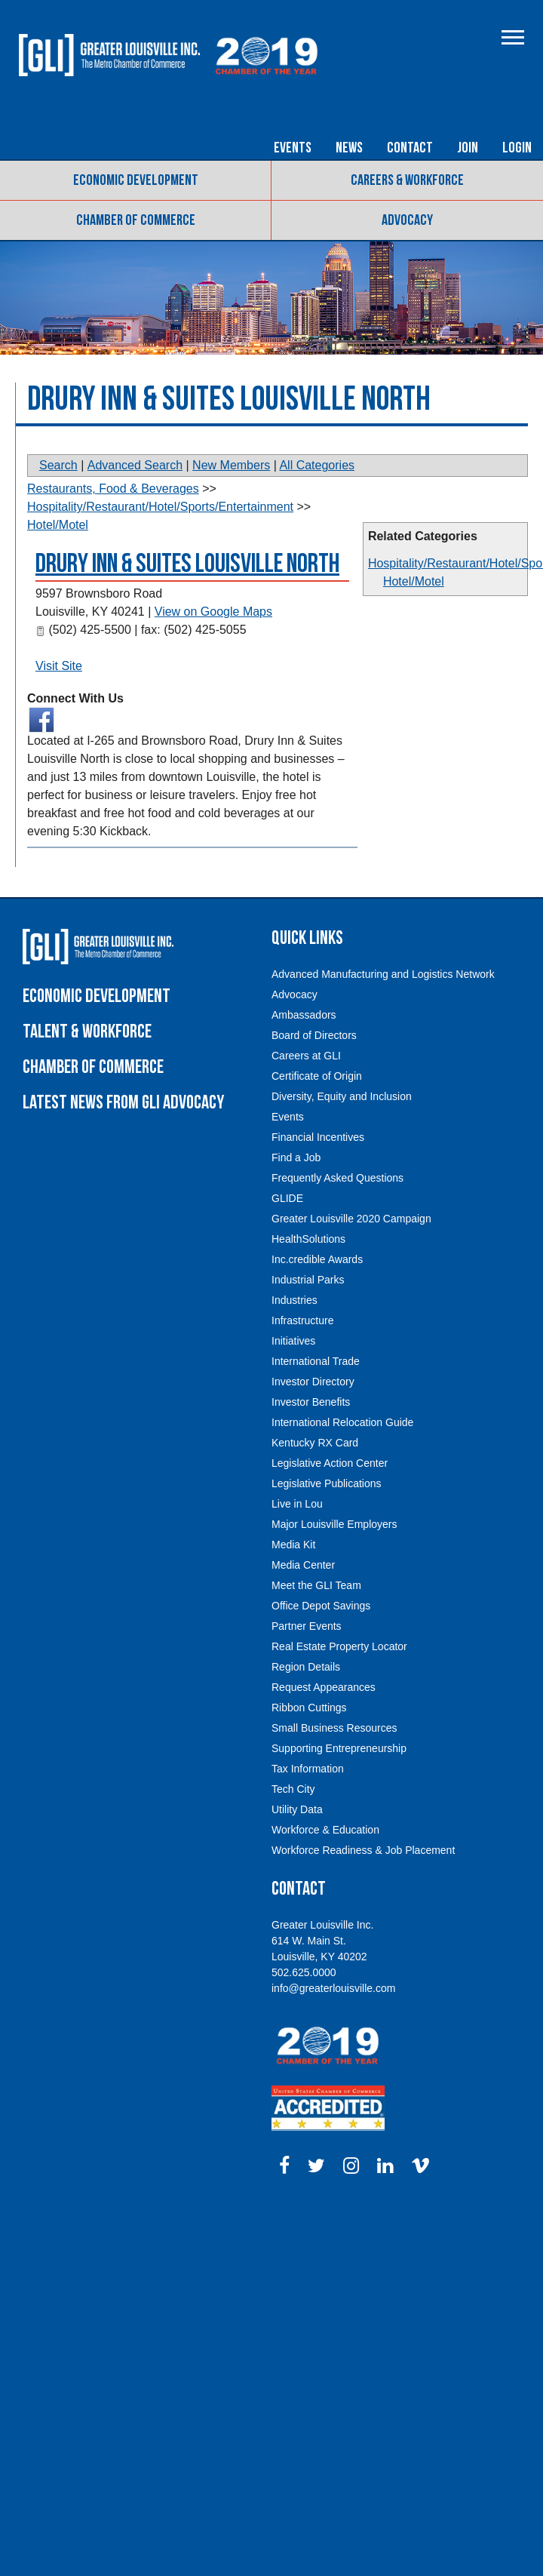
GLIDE (287, 1198)
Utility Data (297, 1809)
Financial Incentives (318, 1137)
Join (467, 148)
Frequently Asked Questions (337, 1178)
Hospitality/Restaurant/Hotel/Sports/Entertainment (160, 506)
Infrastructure (302, 1320)
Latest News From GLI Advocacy (123, 1102)
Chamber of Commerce (135, 220)
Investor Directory (313, 1382)
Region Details (306, 1667)
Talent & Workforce (87, 1032)
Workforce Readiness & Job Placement (363, 1850)
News (349, 148)
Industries (295, 1300)
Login (517, 148)
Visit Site (58, 665)
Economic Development (135, 180)
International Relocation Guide (342, 1422)
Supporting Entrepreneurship (339, 1748)
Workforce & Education (325, 1830)
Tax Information (308, 1769)
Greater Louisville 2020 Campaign (351, 1219)
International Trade (316, 1361)
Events (292, 148)
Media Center (303, 1565)
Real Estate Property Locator (339, 1646)
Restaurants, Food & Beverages (113, 488)
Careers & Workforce (407, 180)
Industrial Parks (308, 1280)
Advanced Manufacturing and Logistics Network (383, 974)
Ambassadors (304, 1015)
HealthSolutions (308, 1239)
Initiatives (293, 1341)
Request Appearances (324, 1687)
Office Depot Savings (321, 1606)
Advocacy (407, 220)
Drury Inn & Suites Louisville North (187, 564)
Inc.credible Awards (317, 1259)
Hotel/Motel (413, 581)
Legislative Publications (327, 1483)
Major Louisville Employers (334, 1524)
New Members (231, 465)
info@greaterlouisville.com (333, 1988)
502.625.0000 (304, 1972)
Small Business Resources (334, 1728)
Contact (410, 148)
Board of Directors (314, 1035)
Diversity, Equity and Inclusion (342, 1096)
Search (58, 465)
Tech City (293, 1789)
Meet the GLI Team (316, 1585)
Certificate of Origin (317, 1076)
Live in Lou (297, 1504)
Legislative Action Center (330, 1463)
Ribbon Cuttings (309, 1707)
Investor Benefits (311, 1402)
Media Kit (293, 1545)
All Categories (316, 465)
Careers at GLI (306, 1056)
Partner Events (307, 1626)
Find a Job (296, 1157)
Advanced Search (135, 465)
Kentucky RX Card (315, 1443)
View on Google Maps (213, 611)
